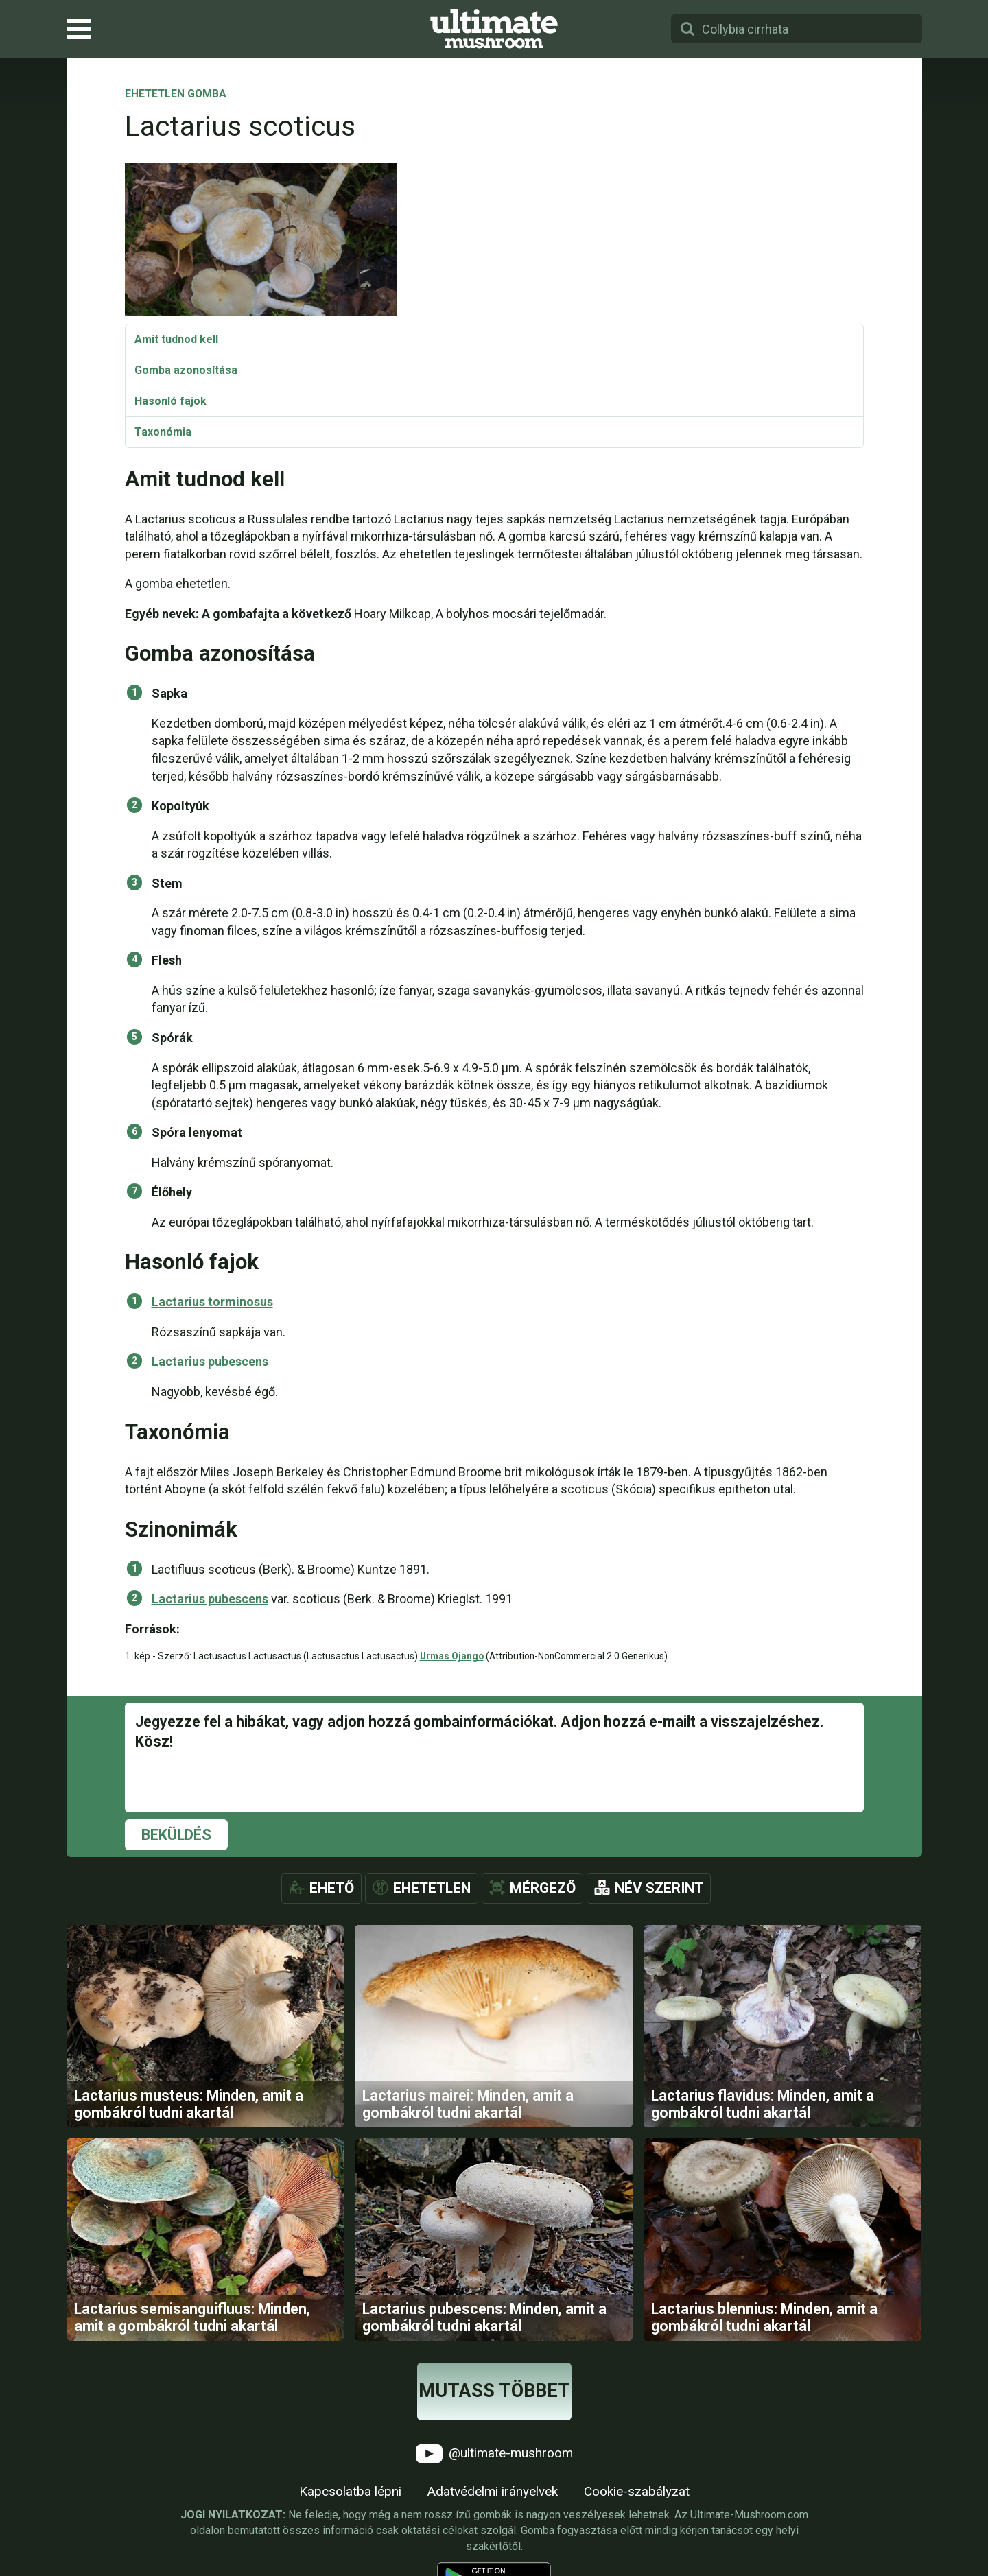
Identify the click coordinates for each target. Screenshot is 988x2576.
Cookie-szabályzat (637, 2491)
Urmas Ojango (452, 1656)
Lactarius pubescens (210, 1361)
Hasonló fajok (170, 400)
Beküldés (176, 1834)
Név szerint (659, 1888)
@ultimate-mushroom (494, 2453)
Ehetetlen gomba (175, 94)
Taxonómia (162, 431)
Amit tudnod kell (176, 339)
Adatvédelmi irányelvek (492, 2491)
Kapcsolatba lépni (350, 2491)
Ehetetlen (432, 1888)
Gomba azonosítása (185, 370)
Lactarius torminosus (212, 1302)
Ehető (331, 1888)
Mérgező (543, 1888)
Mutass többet (494, 2391)
